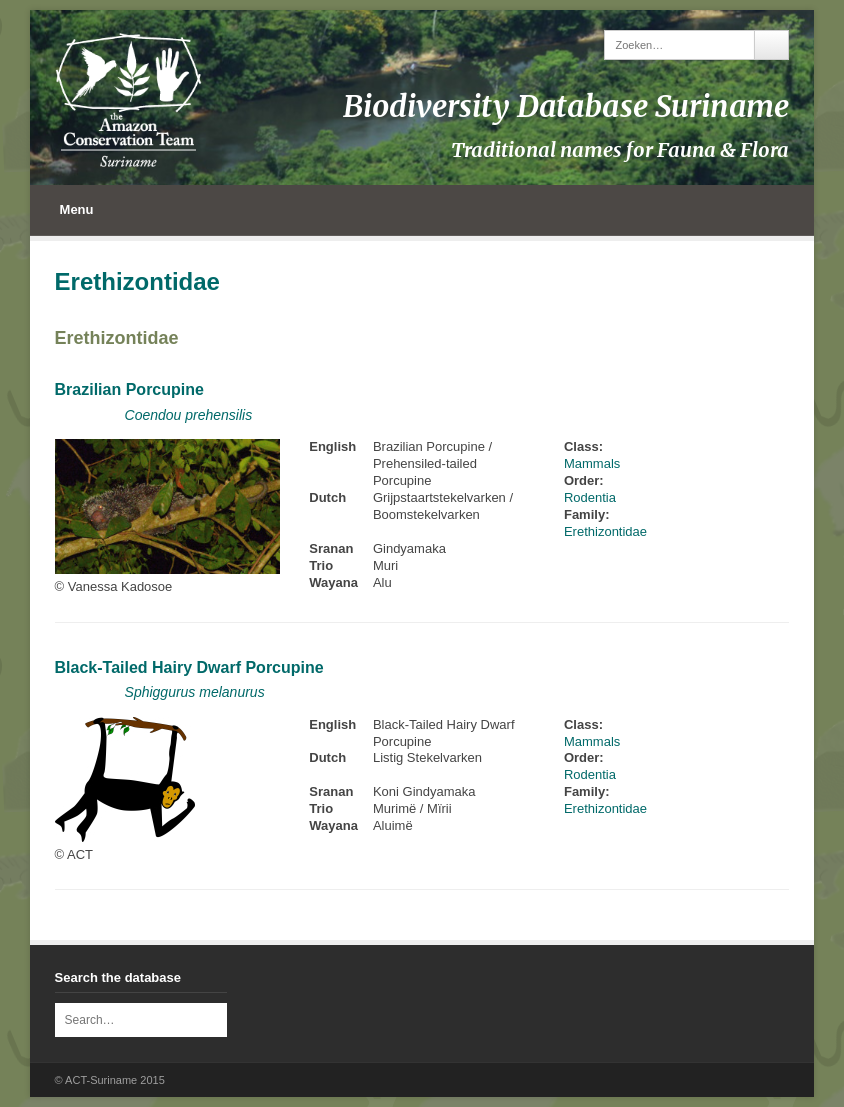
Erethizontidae (117, 338)
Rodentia (590, 497)
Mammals (592, 463)
